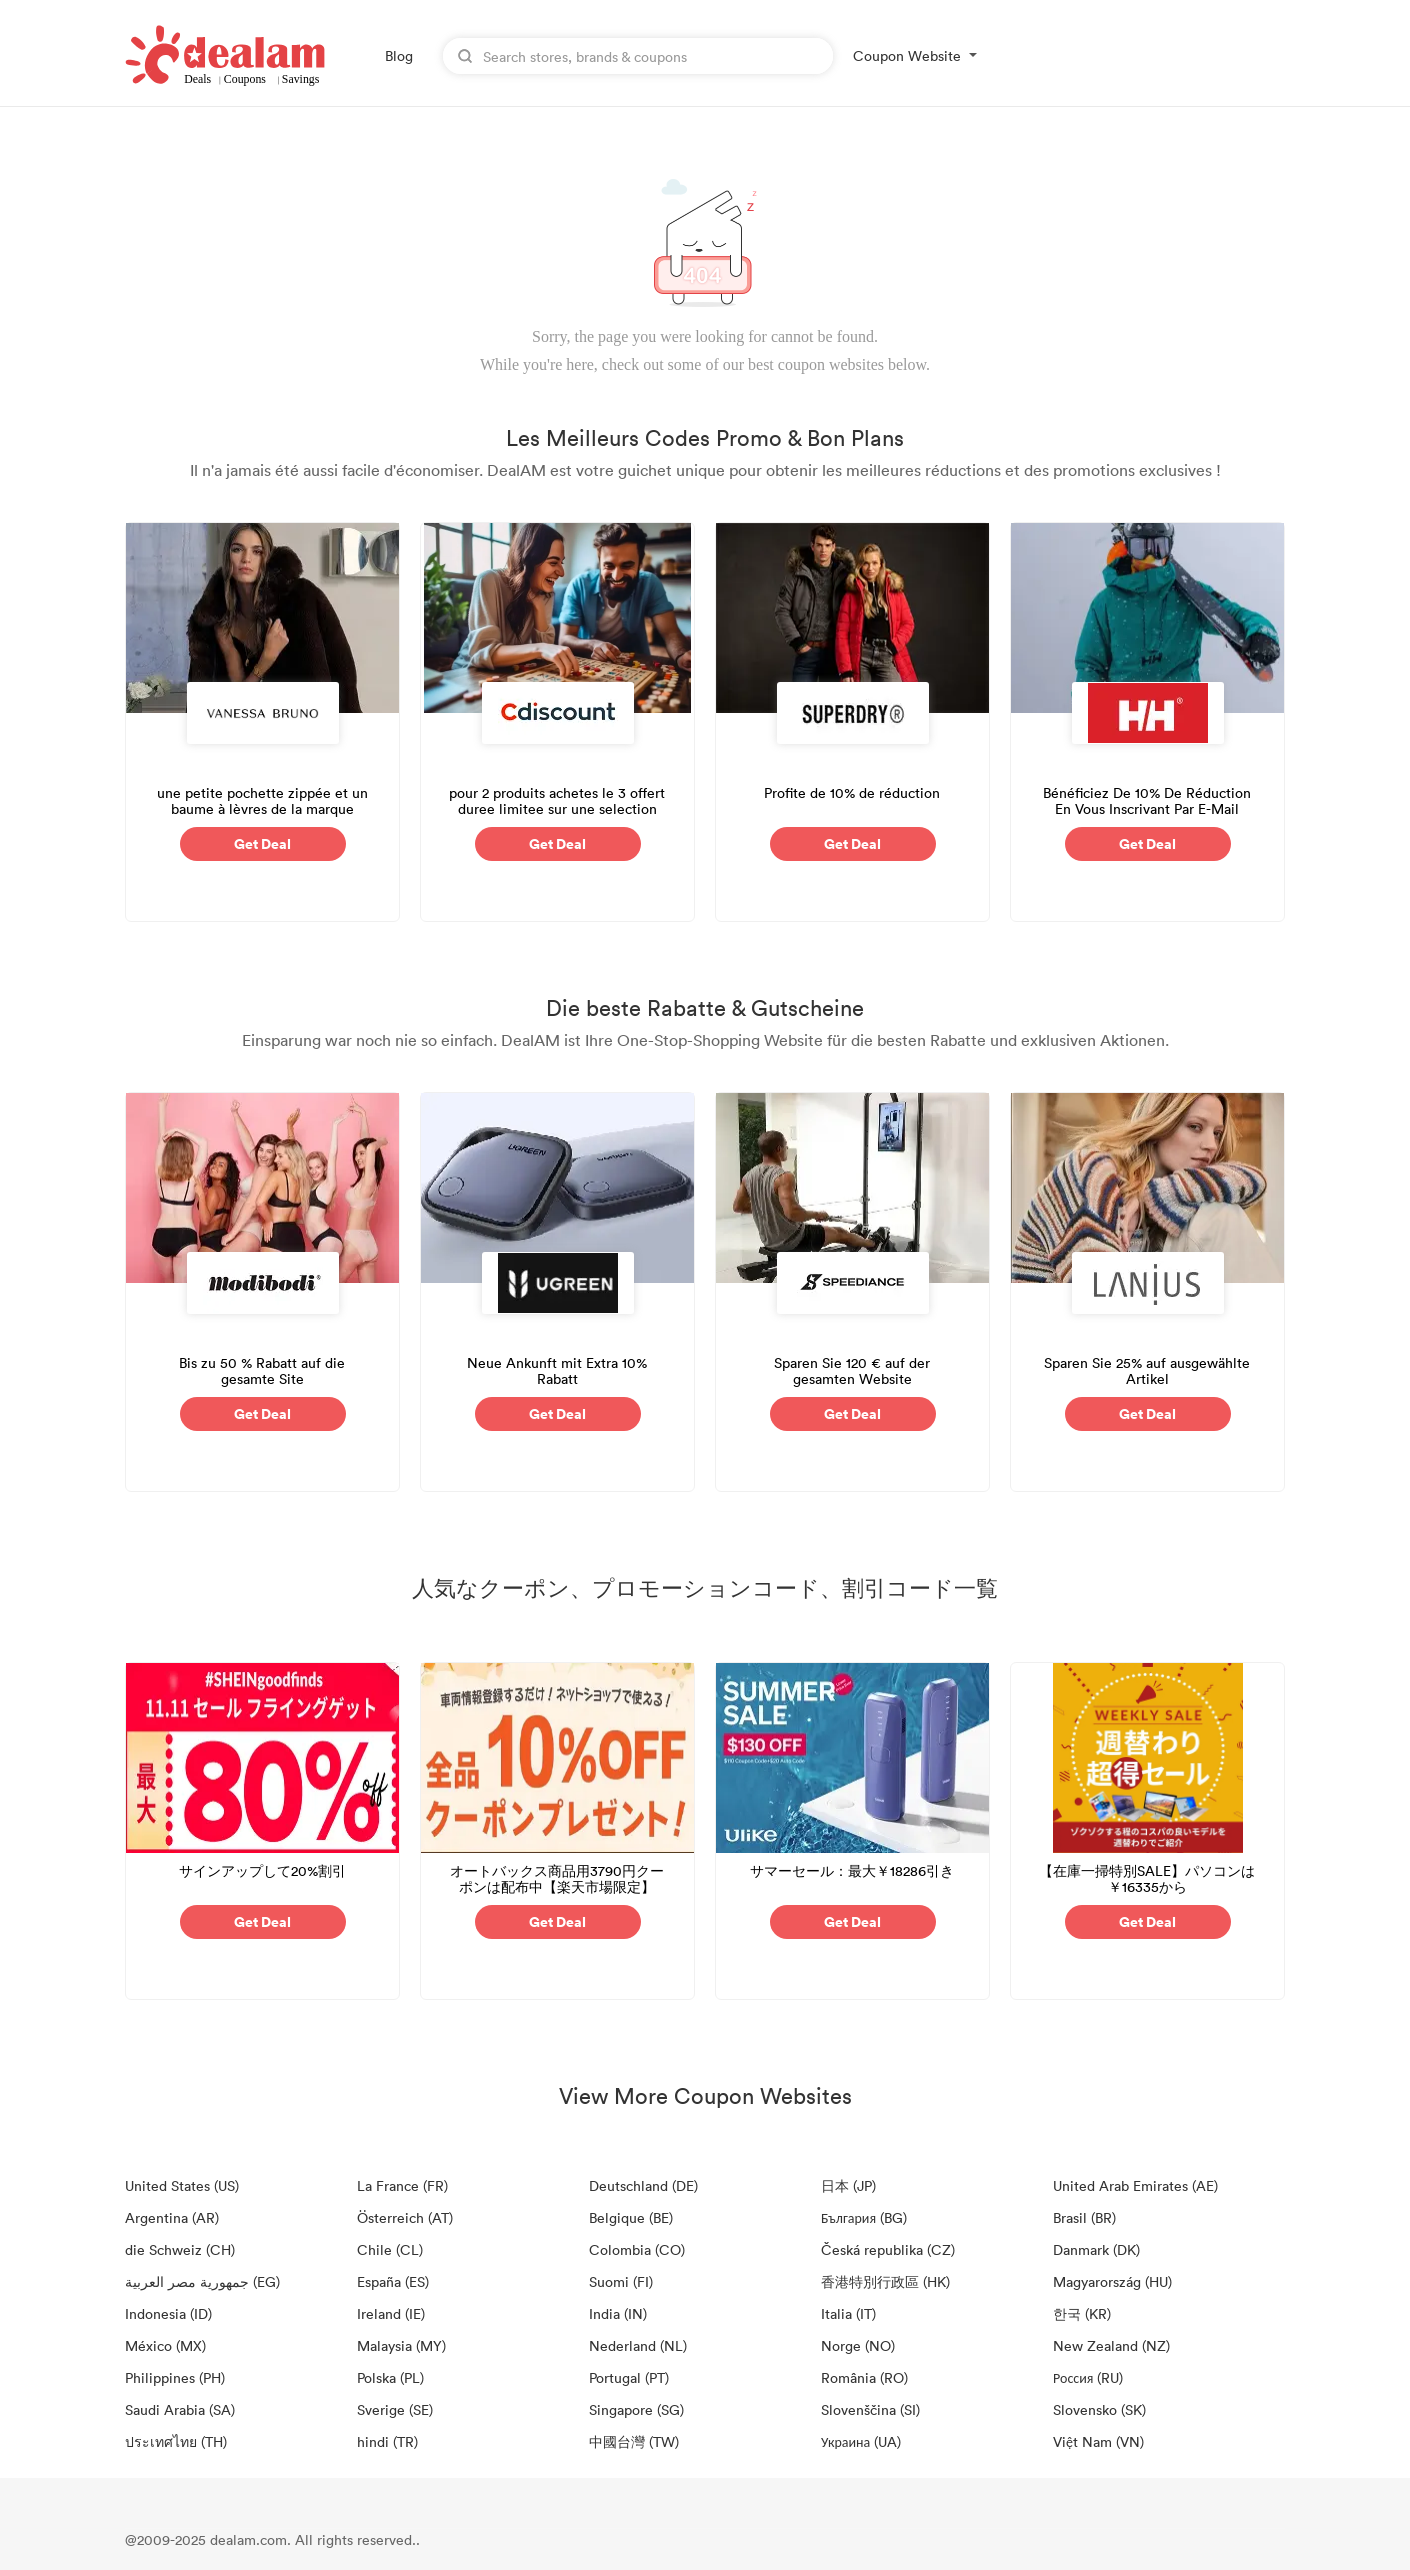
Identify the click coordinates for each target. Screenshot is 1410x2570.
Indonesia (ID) (168, 2313)
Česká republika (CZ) (888, 2249)
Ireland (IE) (391, 2313)
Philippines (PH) (175, 2377)
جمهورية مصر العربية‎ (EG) (202, 2281)
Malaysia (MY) (401, 2345)
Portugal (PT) (629, 2377)
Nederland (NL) (638, 2345)
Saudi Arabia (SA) (180, 2409)
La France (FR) (402, 2185)
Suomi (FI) (621, 2281)
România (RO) (864, 2377)
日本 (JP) (848, 2185)
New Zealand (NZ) (1111, 2345)
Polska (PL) (390, 2377)
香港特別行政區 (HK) (885, 2281)
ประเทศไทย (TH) (176, 2441)
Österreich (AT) (405, 2217)
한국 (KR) (1082, 2313)
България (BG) (864, 2217)
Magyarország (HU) (1112, 2281)
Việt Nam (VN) (1098, 2441)
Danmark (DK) (1096, 2249)
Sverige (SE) (395, 2409)
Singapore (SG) (636, 2409)
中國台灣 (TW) (634, 2441)
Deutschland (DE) (643, 2185)
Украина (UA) (861, 2441)
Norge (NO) (858, 2345)
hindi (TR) (387, 2441)
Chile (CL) (390, 2249)
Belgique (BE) (631, 2217)
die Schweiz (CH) (180, 2249)
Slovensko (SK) (1099, 2409)
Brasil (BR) (1084, 2217)
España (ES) (393, 2281)
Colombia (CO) (637, 2249)
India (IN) (618, 2313)
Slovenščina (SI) (870, 2409)
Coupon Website (907, 55)
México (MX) (165, 2345)
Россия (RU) (1088, 2377)
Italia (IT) (848, 2313)
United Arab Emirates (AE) (1135, 2185)
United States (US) (182, 2185)
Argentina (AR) (172, 2217)
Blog (399, 55)
